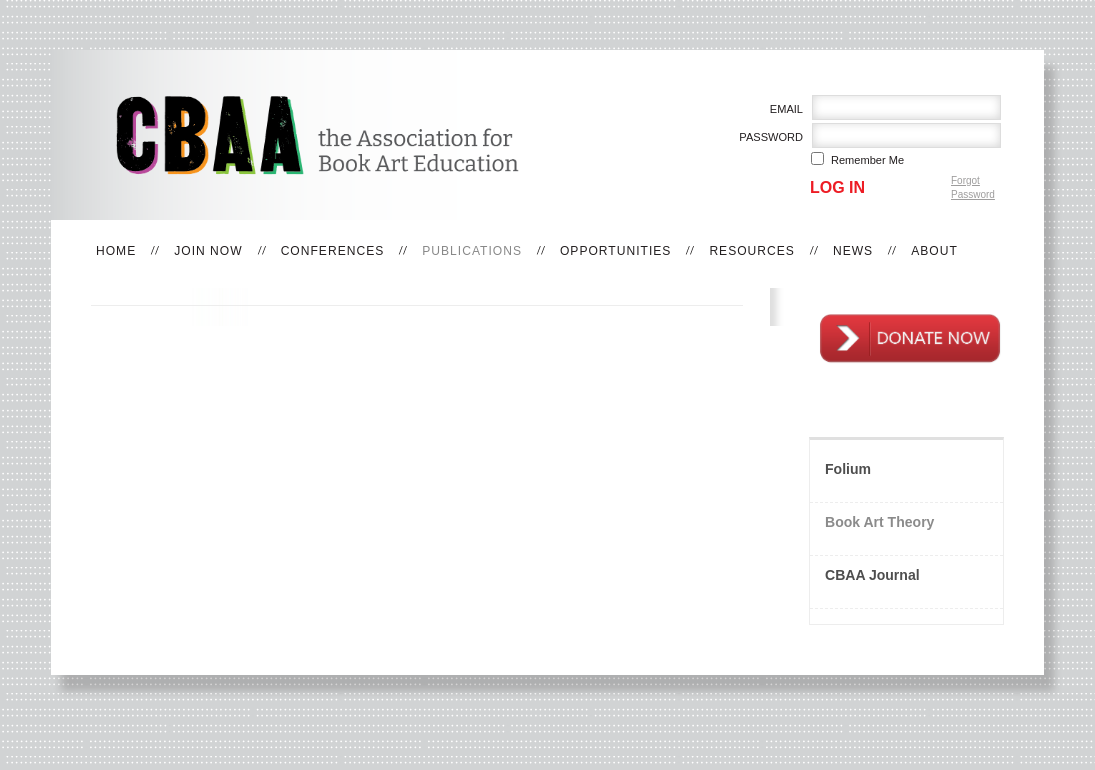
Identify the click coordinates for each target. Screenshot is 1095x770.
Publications (472, 251)
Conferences (333, 251)
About (934, 251)
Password (767, 137)
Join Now (208, 251)
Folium (848, 469)
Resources (752, 251)
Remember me (867, 160)
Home (116, 251)
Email (782, 109)
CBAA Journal (872, 575)
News (853, 251)
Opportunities (615, 251)
